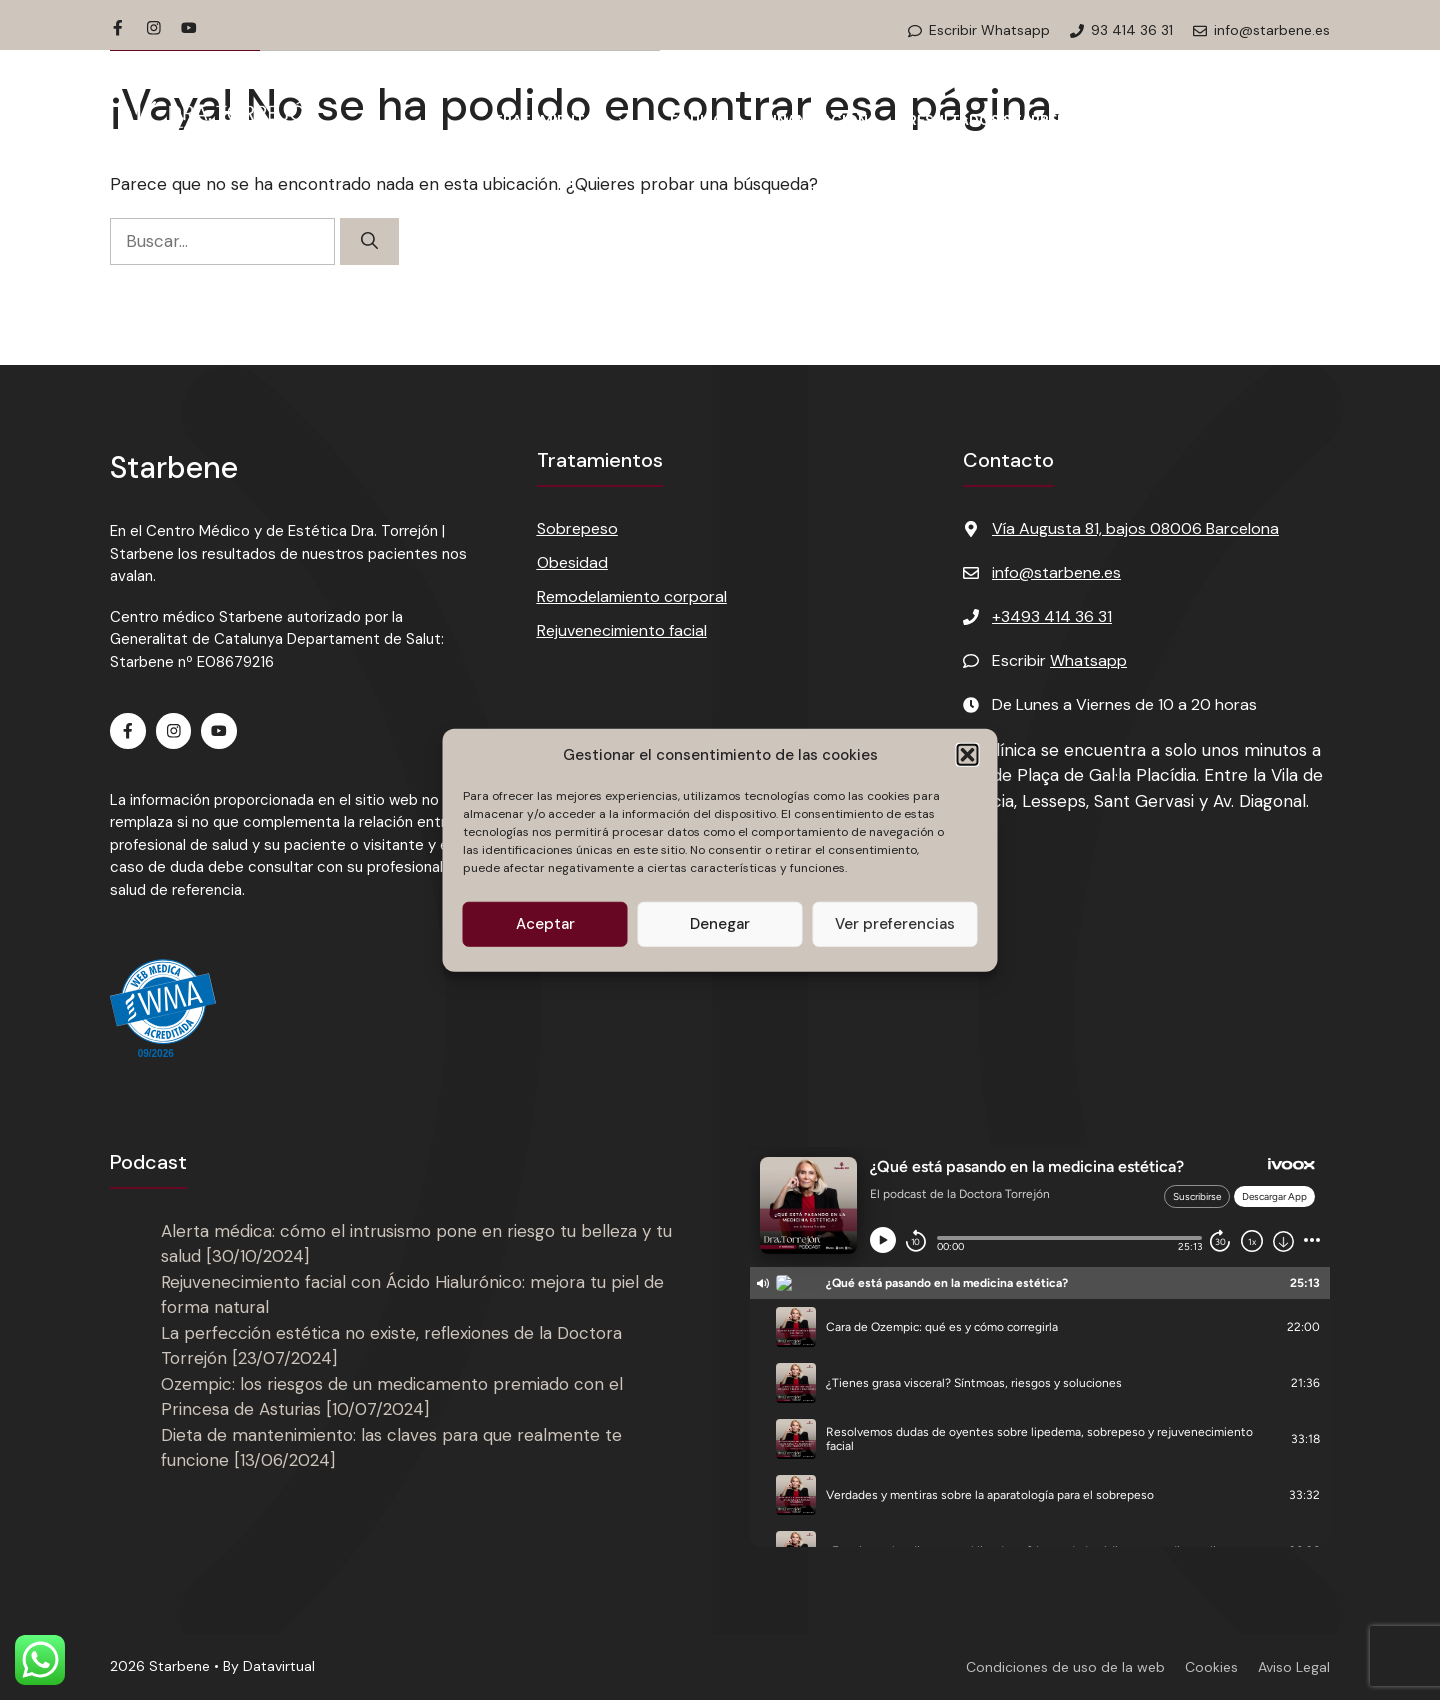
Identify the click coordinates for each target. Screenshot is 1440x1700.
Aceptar (545, 924)
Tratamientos (571, 120)
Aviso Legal (1294, 1667)
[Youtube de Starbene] (189, 28)
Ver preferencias (895, 924)
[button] (968, 755)
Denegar (720, 924)
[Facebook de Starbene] (118, 28)
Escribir (1059, 660)
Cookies (1211, 1667)
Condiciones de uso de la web (1065, 1667)
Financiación (816, 120)
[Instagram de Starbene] (154, 28)
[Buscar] (369, 242)
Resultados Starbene (991, 120)
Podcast (1150, 120)
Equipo (697, 120)
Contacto (1268, 120)
